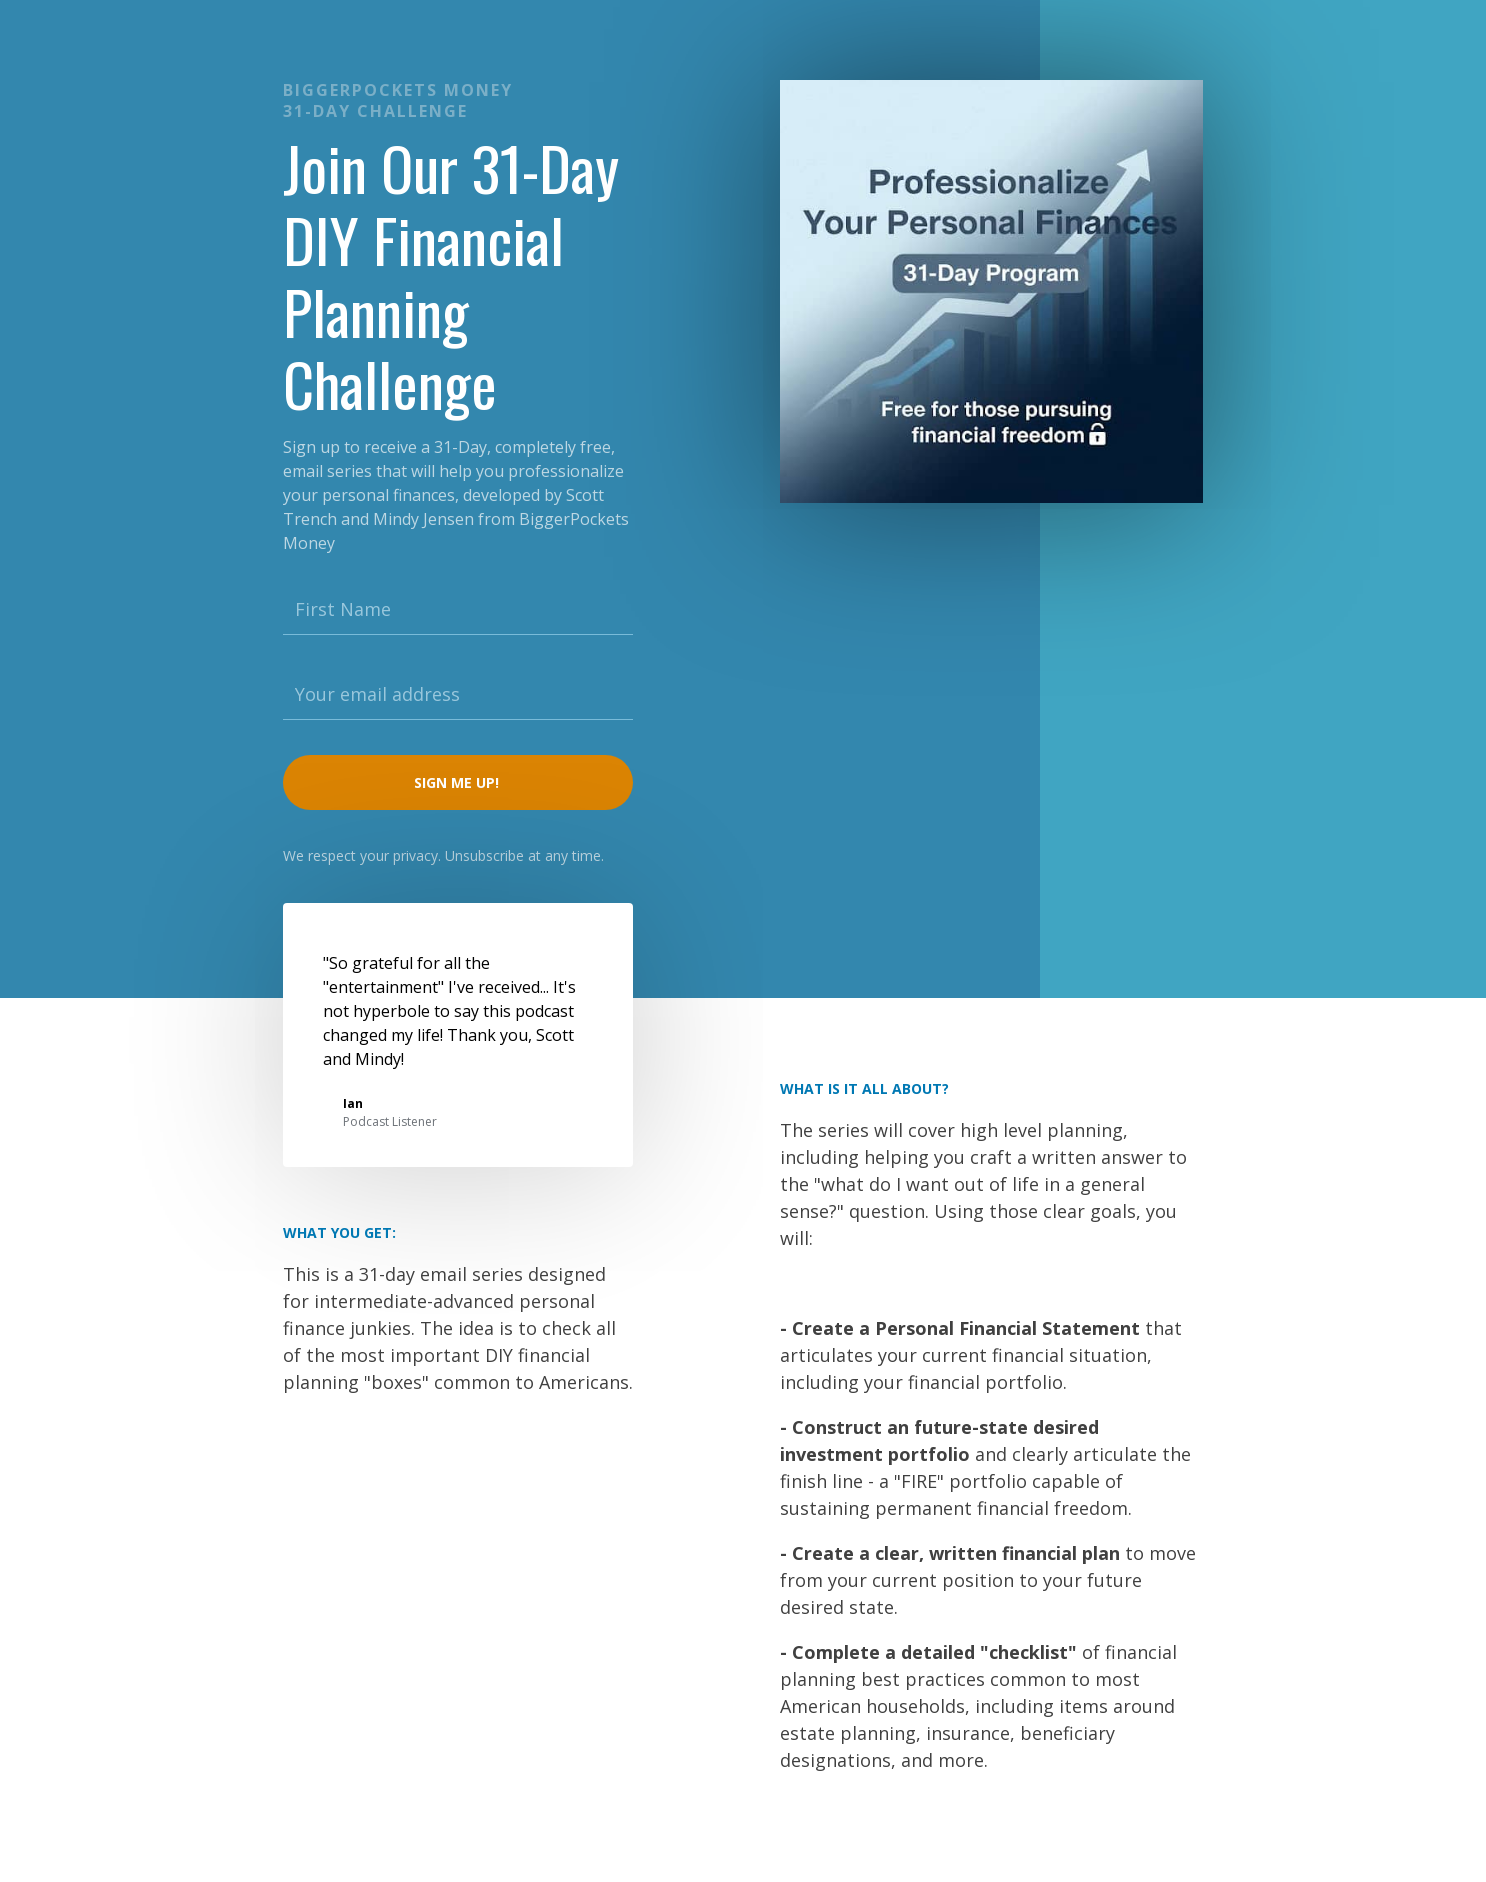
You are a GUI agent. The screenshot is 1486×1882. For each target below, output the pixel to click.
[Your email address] (458, 695)
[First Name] (458, 610)
